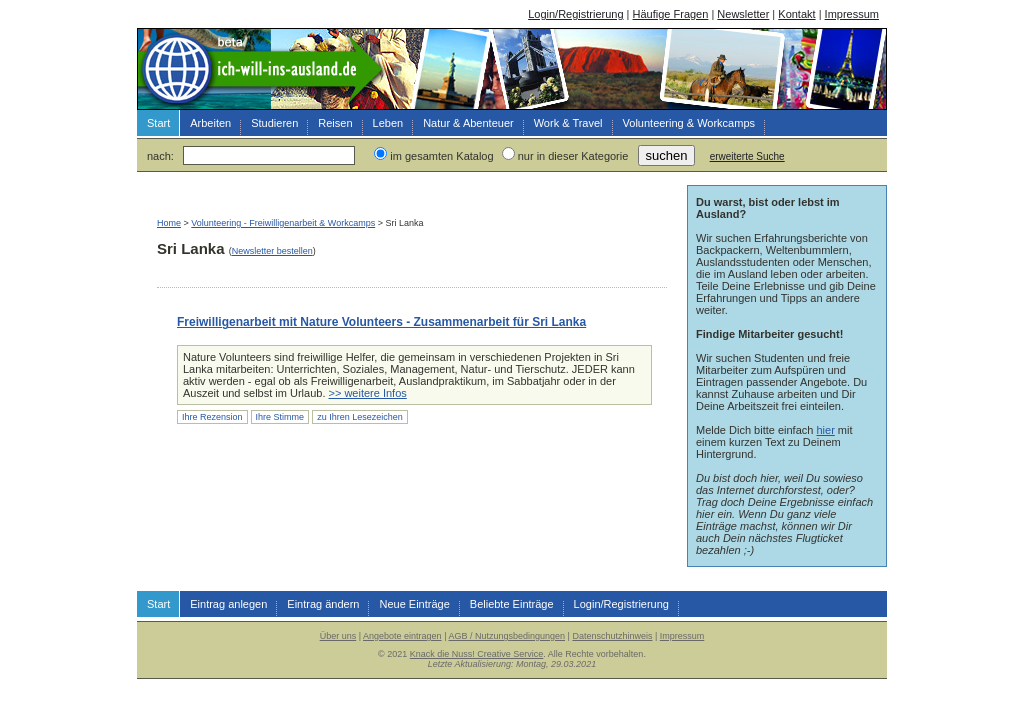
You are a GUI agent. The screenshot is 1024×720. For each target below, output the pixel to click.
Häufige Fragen (671, 14)
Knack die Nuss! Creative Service (477, 654)
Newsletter (743, 14)
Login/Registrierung (575, 14)
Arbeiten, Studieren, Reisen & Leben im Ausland (263, 69)
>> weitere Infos (368, 393)
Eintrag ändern (323, 604)
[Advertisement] (391, 202)
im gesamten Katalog (441, 156)
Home (169, 223)
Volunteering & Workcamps (689, 123)
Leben (388, 123)
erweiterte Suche (747, 156)
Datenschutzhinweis (612, 636)
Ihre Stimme (280, 417)
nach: (160, 156)
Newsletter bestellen (272, 251)
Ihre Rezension (212, 417)
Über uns (338, 636)
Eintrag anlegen (228, 604)
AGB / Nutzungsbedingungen (506, 636)
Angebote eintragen (402, 636)
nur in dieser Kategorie (573, 156)
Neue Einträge (414, 604)
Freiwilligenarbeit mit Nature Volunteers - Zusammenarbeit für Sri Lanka (381, 322)
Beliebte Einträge (512, 604)
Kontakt (796, 14)
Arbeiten (210, 123)
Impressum (852, 14)
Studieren (274, 123)
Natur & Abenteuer (468, 123)
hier (825, 430)
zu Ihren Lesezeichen (360, 417)
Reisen (335, 123)
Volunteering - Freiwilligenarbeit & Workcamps (283, 223)
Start (158, 123)
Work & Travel (568, 123)
